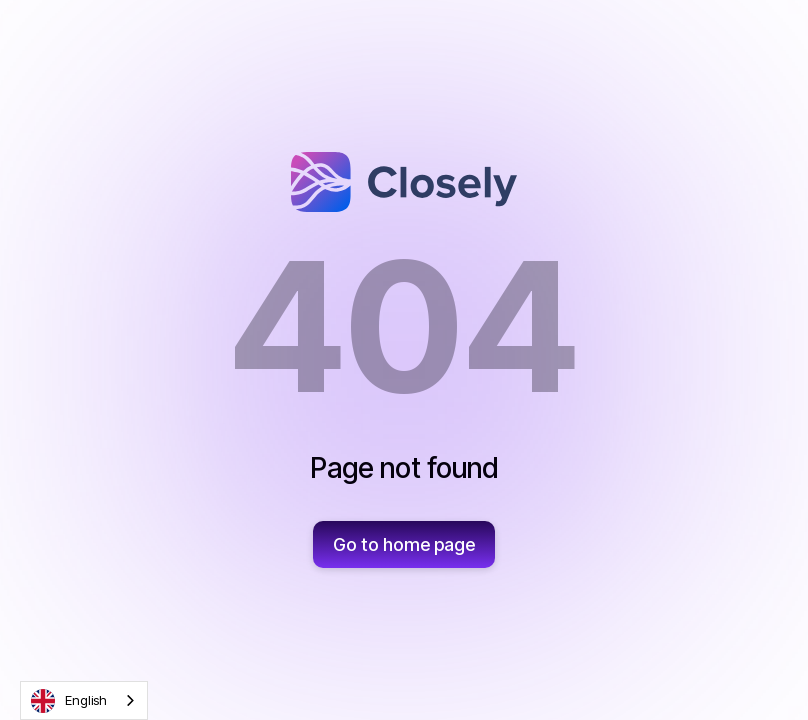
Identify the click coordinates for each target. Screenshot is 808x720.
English (69, 701)
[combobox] (84, 700)
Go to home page (404, 544)
